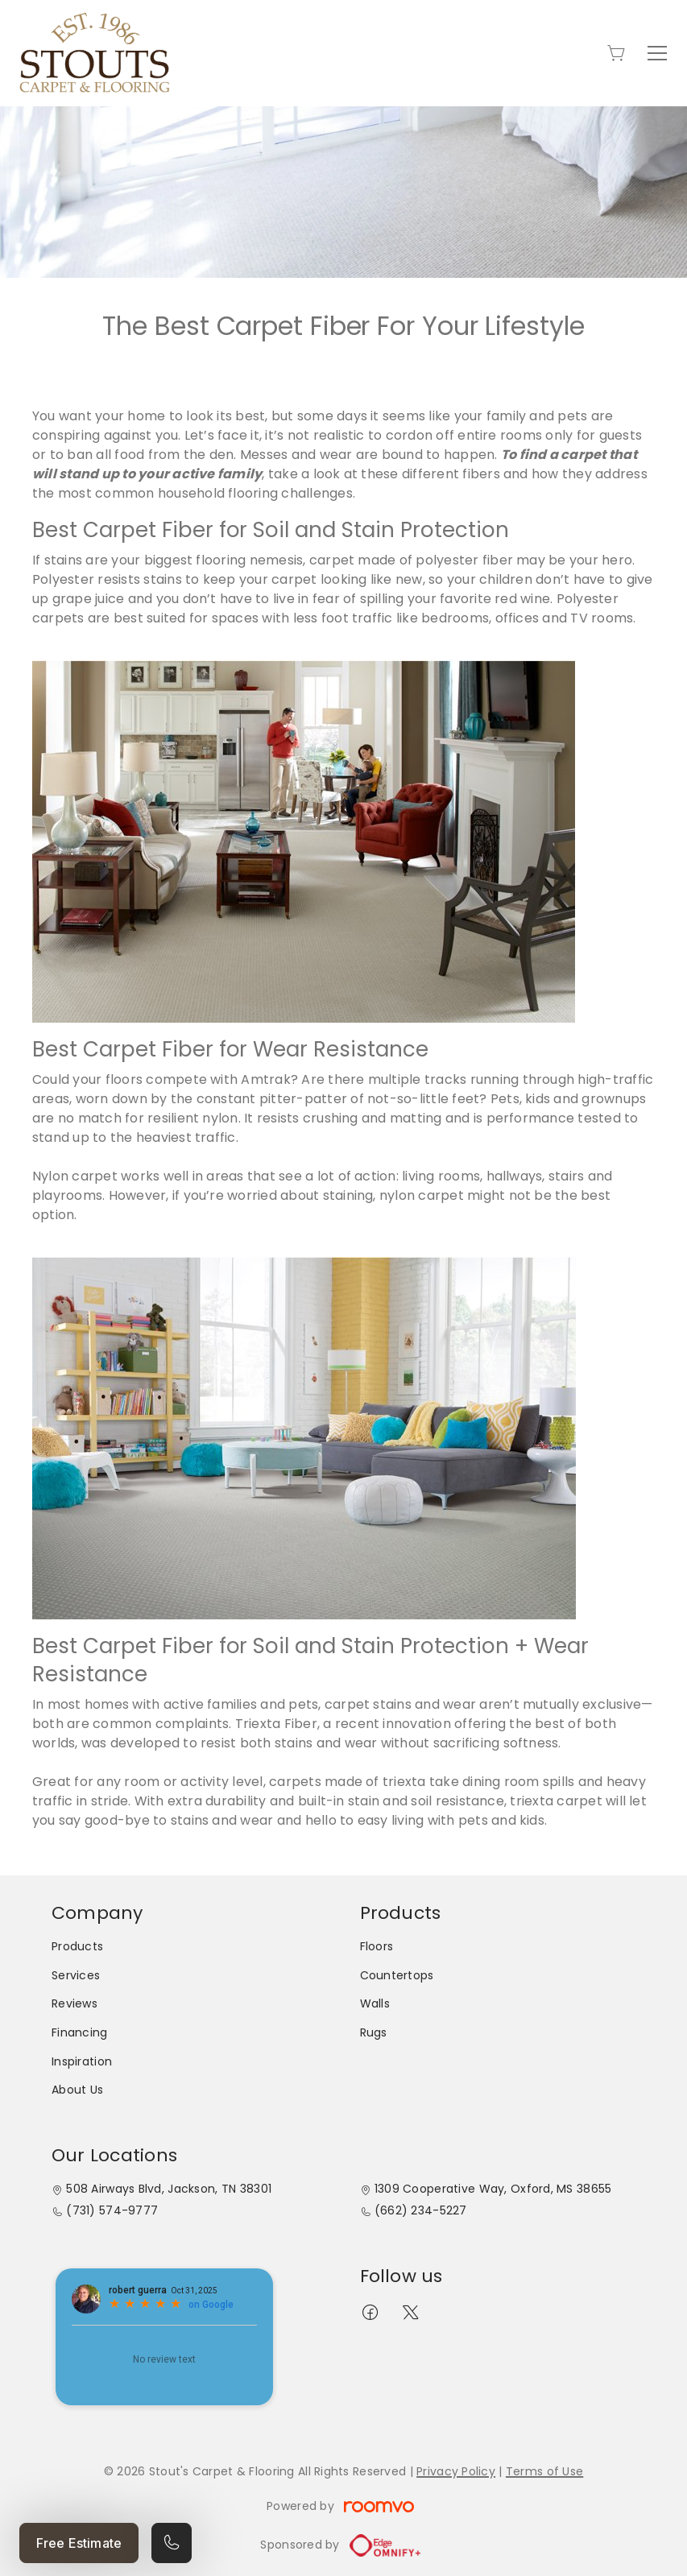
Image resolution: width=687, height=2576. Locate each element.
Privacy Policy (455, 2471)
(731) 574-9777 (112, 2210)
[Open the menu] (657, 53)
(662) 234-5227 (421, 2210)
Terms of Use (544, 2471)
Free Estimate (79, 2543)
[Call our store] (171, 2543)
